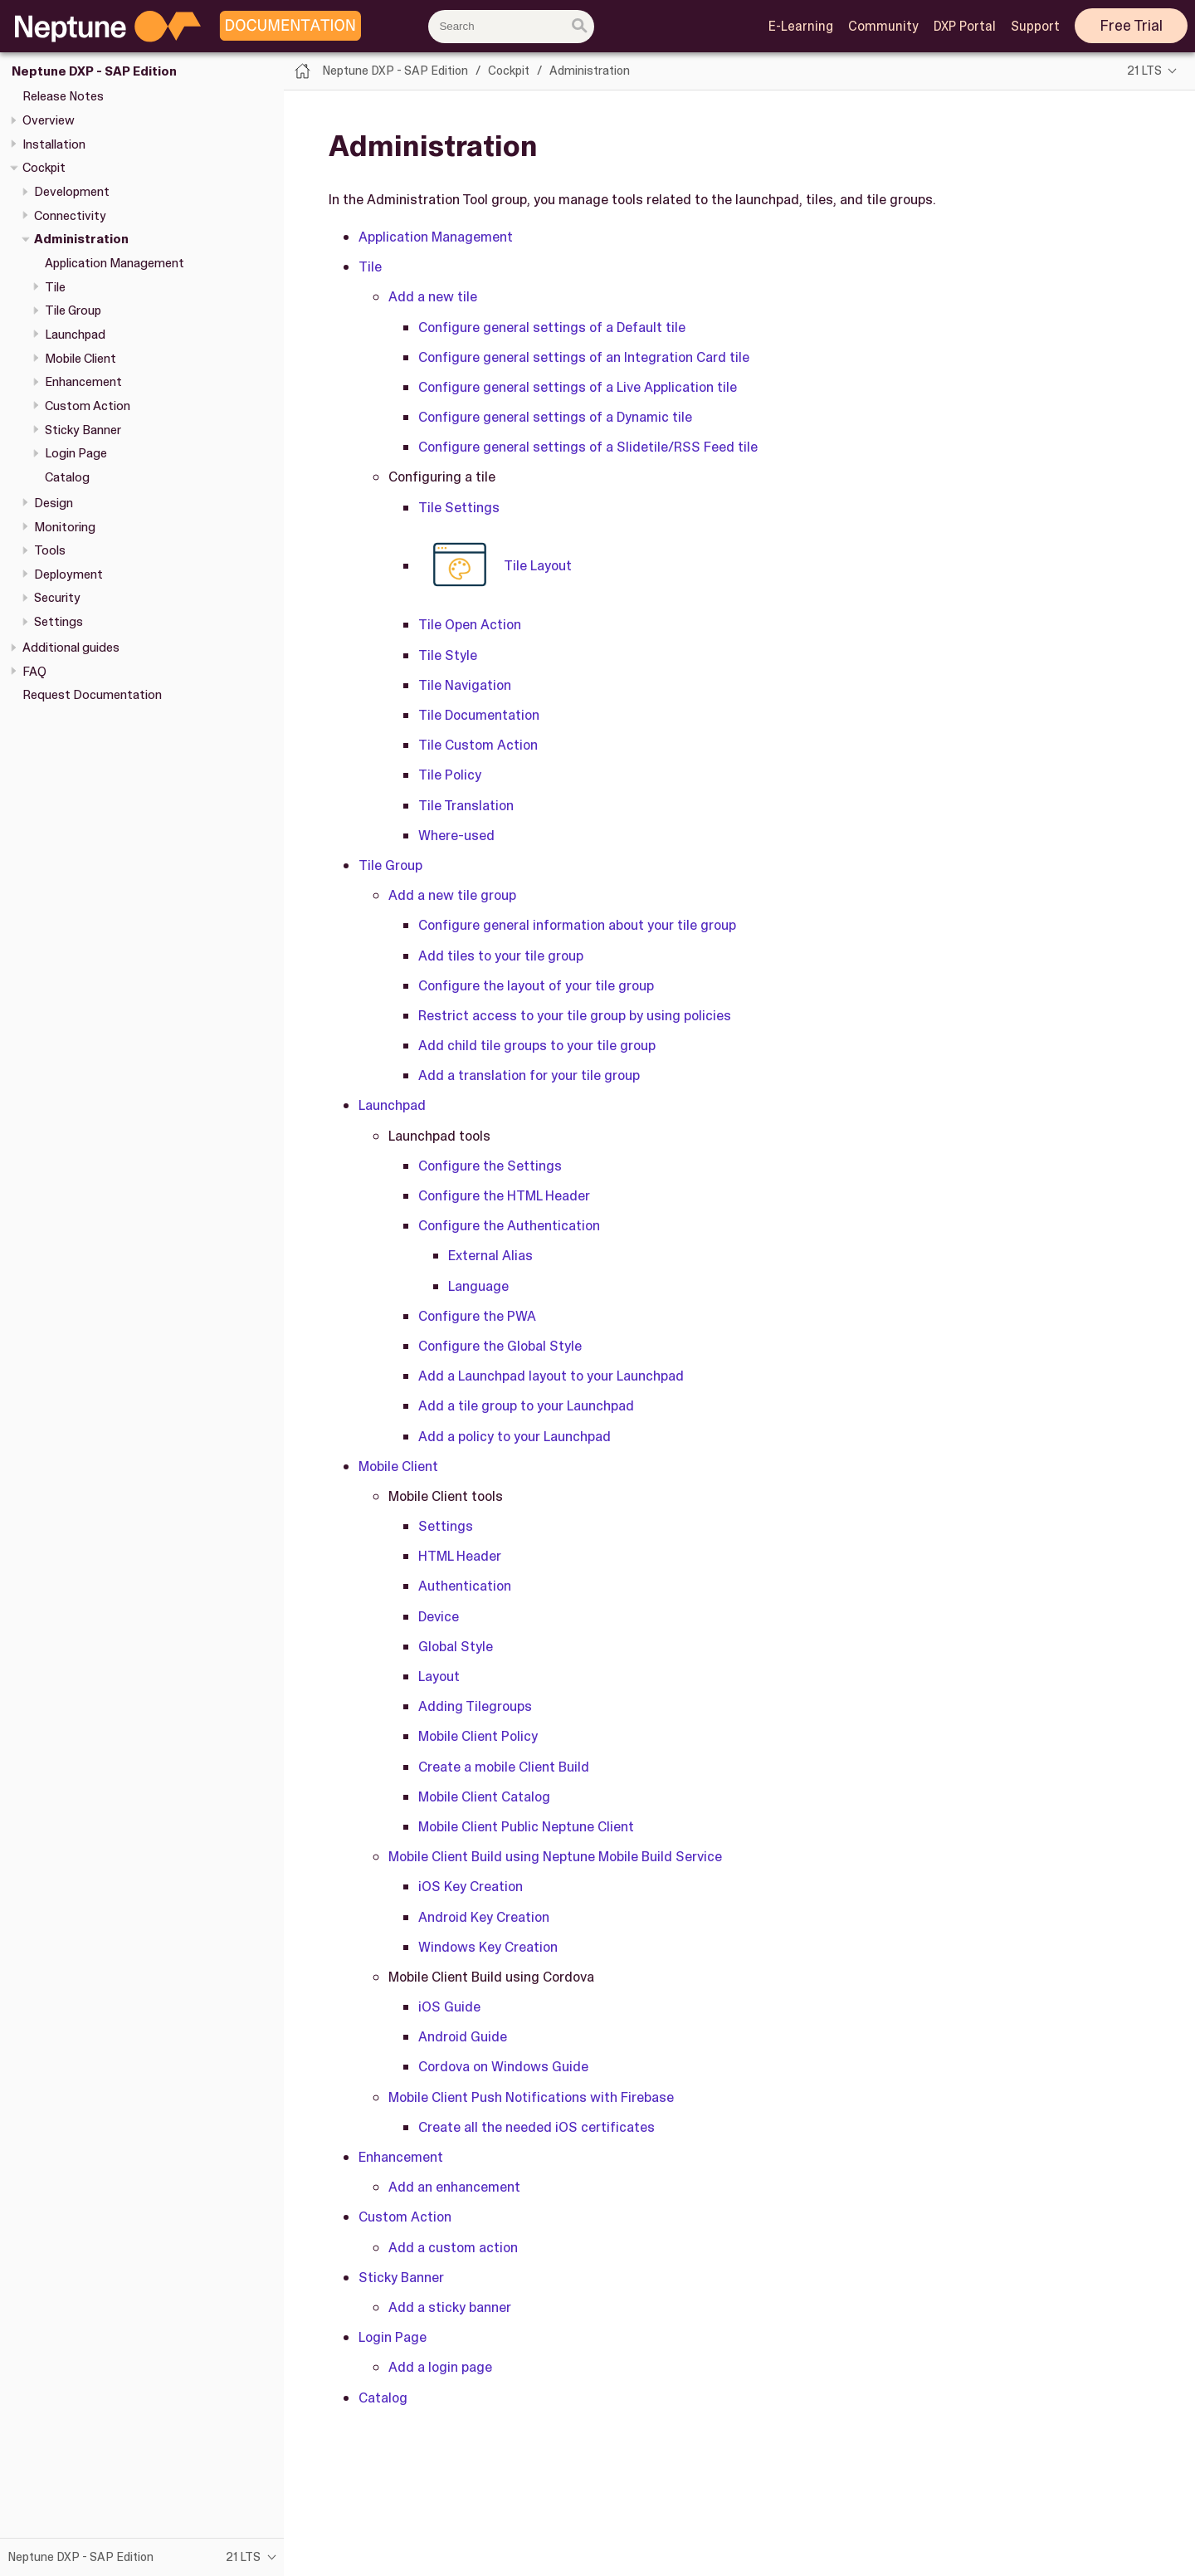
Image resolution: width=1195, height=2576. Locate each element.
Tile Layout (495, 565)
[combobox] (511, 26)
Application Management (114, 263)
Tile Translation (466, 805)
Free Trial (1131, 26)
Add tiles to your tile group (500, 955)
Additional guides (71, 647)
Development (72, 191)
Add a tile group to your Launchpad (526, 1405)
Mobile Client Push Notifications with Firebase (531, 2097)
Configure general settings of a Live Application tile (577, 387)
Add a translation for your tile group (529, 1075)
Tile (55, 287)
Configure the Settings (490, 1165)
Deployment (68, 574)
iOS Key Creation (470, 1886)
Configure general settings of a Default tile (551, 327)
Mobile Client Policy (478, 1736)
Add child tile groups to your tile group (537, 1045)
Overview (48, 120)
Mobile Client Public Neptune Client (526, 1826)
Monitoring (64, 527)
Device (438, 1616)
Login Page (76, 453)
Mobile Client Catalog (484, 1796)
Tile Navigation (464, 685)
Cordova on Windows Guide (503, 2066)
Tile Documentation (478, 715)
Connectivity (70, 216)
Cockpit (44, 167)
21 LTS (1144, 70)
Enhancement (83, 382)
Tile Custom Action (478, 745)
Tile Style (447, 655)
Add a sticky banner (449, 2307)
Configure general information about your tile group (577, 925)
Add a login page (440, 2367)
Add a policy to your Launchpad (514, 1436)
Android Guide (462, 2036)
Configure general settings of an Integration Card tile (583, 357)
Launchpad (75, 334)
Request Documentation (92, 695)
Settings (58, 621)
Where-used (456, 835)
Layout (439, 1676)
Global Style (455, 1646)
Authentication (464, 1585)
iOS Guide (449, 2006)
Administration (81, 239)
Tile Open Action (469, 624)
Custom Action (87, 406)
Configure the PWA (477, 1316)
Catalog (67, 477)
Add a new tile (432, 296)
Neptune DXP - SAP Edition (94, 71)
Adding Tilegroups (475, 1706)
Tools (50, 550)
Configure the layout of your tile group (536, 985)
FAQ (34, 671)
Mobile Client (80, 358)
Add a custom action (453, 2247)
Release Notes (63, 96)
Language (478, 1286)
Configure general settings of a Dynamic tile (555, 417)
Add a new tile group (452, 895)
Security (57, 597)
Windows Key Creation (488, 1947)
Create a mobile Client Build (503, 1766)
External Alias (490, 1255)
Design (53, 503)
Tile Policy (449, 774)
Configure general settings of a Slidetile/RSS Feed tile (588, 446)
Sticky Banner (83, 430)
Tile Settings (459, 507)
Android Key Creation (483, 1917)
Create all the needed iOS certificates (536, 2127)
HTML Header (459, 1556)
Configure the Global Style (500, 1346)
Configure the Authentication (509, 1225)
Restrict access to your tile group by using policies (574, 1015)
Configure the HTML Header (504, 1195)
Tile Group (73, 310)
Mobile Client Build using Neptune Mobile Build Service (555, 1856)
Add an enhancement (454, 2187)
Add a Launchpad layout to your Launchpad (551, 1375)
